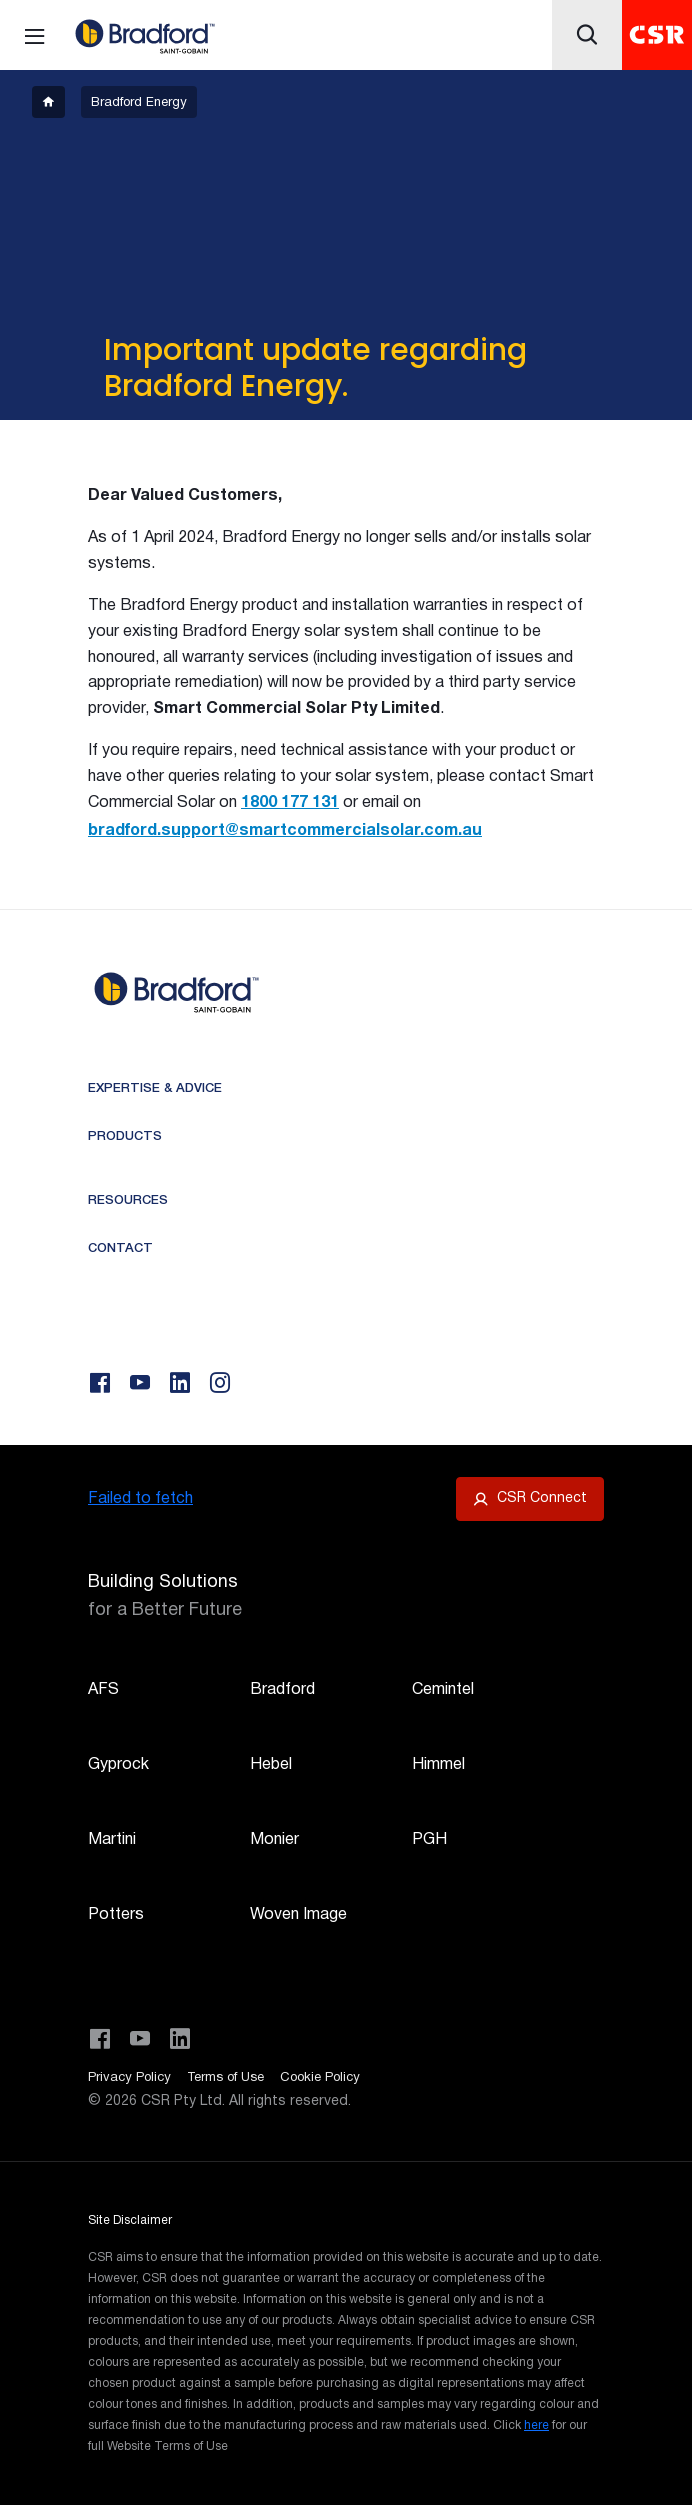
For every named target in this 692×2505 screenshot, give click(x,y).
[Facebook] (100, 1383)
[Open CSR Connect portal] (530, 1499)
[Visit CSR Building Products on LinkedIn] (180, 2039)
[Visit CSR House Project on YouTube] (140, 2039)
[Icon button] (587, 35)
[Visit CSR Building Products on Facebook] (100, 2039)
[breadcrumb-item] (48, 102)
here (536, 2425)
